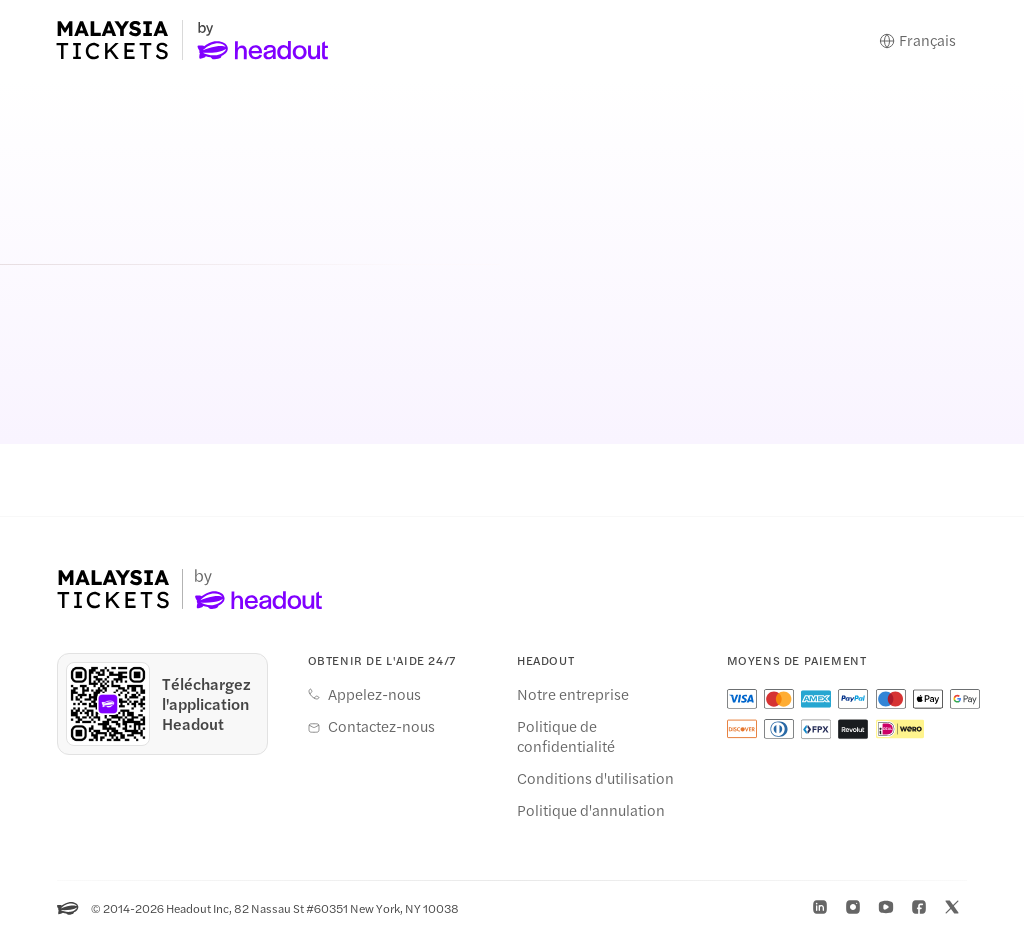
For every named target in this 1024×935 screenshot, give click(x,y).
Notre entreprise (573, 694)
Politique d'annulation (591, 810)
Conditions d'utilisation (595, 778)
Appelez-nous (374, 694)
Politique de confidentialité (566, 736)
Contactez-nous (381, 726)
